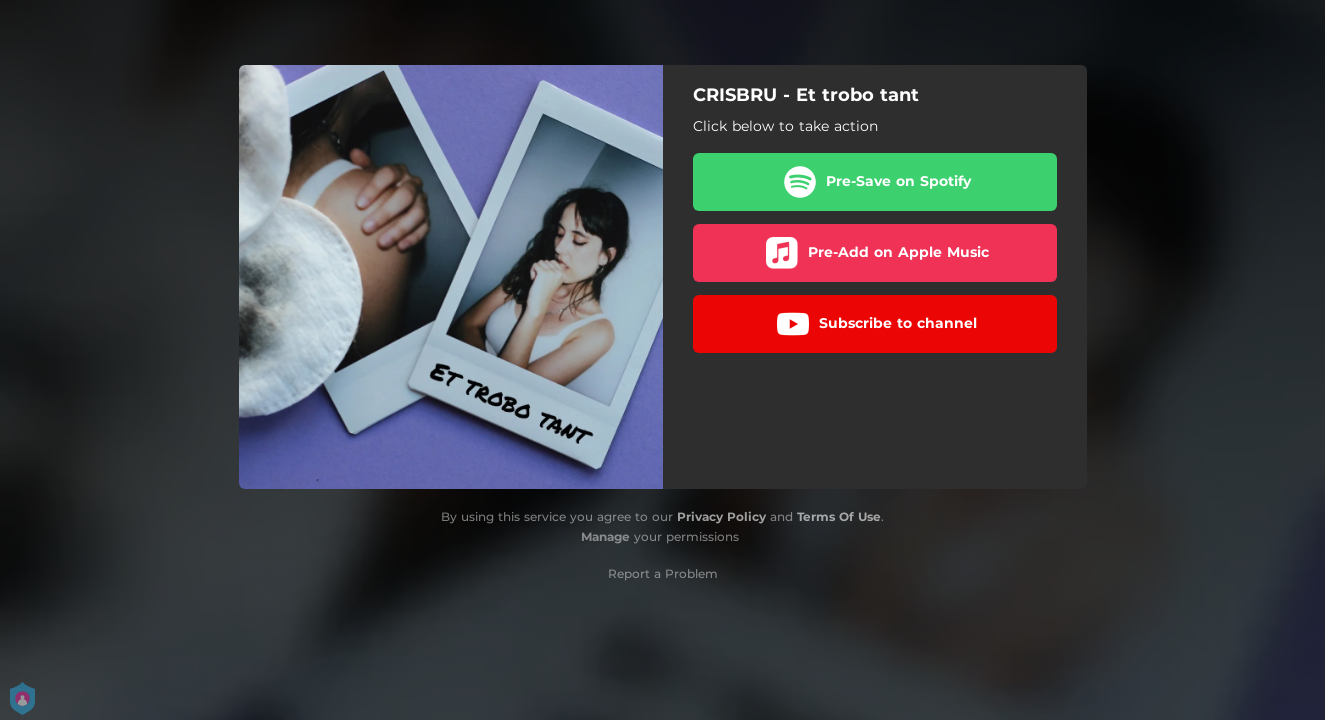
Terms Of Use (839, 516)
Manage (605, 536)
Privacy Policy (721, 516)
